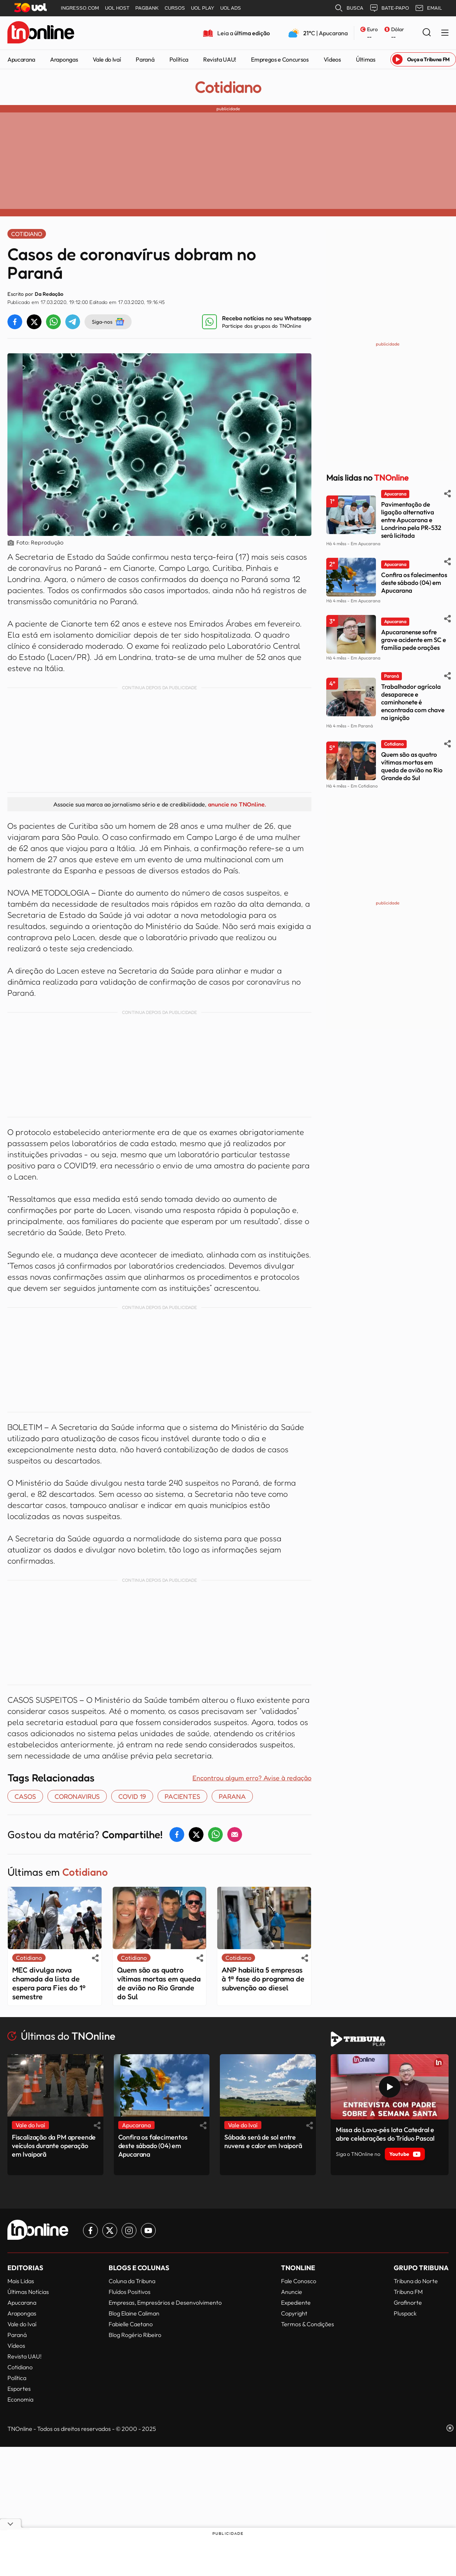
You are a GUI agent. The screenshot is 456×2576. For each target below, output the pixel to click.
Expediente (296, 2302)
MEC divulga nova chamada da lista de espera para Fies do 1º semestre (48, 1983)
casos (25, 1796)
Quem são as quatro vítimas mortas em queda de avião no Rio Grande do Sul (159, 1983)
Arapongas (64, 59)
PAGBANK (147, 8)
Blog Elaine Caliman (134, 2313)
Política (178, 59)
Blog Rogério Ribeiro (135, 2334)
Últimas (366, 59)
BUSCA (348, 8)
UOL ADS (230, 8)
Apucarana (21, 59)
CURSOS (175, 8)
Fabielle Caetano (131, 2324)
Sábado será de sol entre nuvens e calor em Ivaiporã (263, 2141)
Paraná (145, 59)
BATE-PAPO (389, 8)
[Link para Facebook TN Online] (90, 2230)
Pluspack (405, 2313)
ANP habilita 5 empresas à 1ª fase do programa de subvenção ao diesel (263, 1978)
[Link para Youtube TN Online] (148, 2230)
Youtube (404, 2154)
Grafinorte (408, 2302)
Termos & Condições (307, 2324)
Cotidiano (228, 87)
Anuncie (291, 2291)
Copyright (294, 2313)
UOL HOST (117, 8)
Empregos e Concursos (280, 59)
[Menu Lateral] (445, 33)
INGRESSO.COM (80, 8)
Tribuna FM (408, 2291)
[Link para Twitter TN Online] (109, 2230)
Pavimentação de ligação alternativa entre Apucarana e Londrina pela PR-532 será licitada (411, 519)
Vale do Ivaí (107, 59)
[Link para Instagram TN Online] (129, 2230)
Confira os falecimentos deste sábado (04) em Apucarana (414, 582)
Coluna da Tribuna (132, 2281)
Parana (232, 1796)
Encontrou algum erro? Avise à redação (251, 1777)
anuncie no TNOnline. (237, 804)
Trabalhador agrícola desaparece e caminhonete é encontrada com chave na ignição (413, 702)
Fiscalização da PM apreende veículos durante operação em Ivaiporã (54, 2145)
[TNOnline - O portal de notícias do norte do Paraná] (40, 33)
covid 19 (132, 1796)
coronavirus (77, 1796)
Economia (20, 2399)
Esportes (19, 2388)
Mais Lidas (20, 2281)
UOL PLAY (202, 8)
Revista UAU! (219, 59)
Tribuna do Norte (416, 2281)
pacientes (182, 1796)
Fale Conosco (298, 2281)
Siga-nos (108, 321)
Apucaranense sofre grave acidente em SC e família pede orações (413, 639)
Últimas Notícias (28, 2291)
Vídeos (332, 59)
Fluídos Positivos (130, 2291)
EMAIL (428, 8)
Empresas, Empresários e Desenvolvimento (165, 2302)
